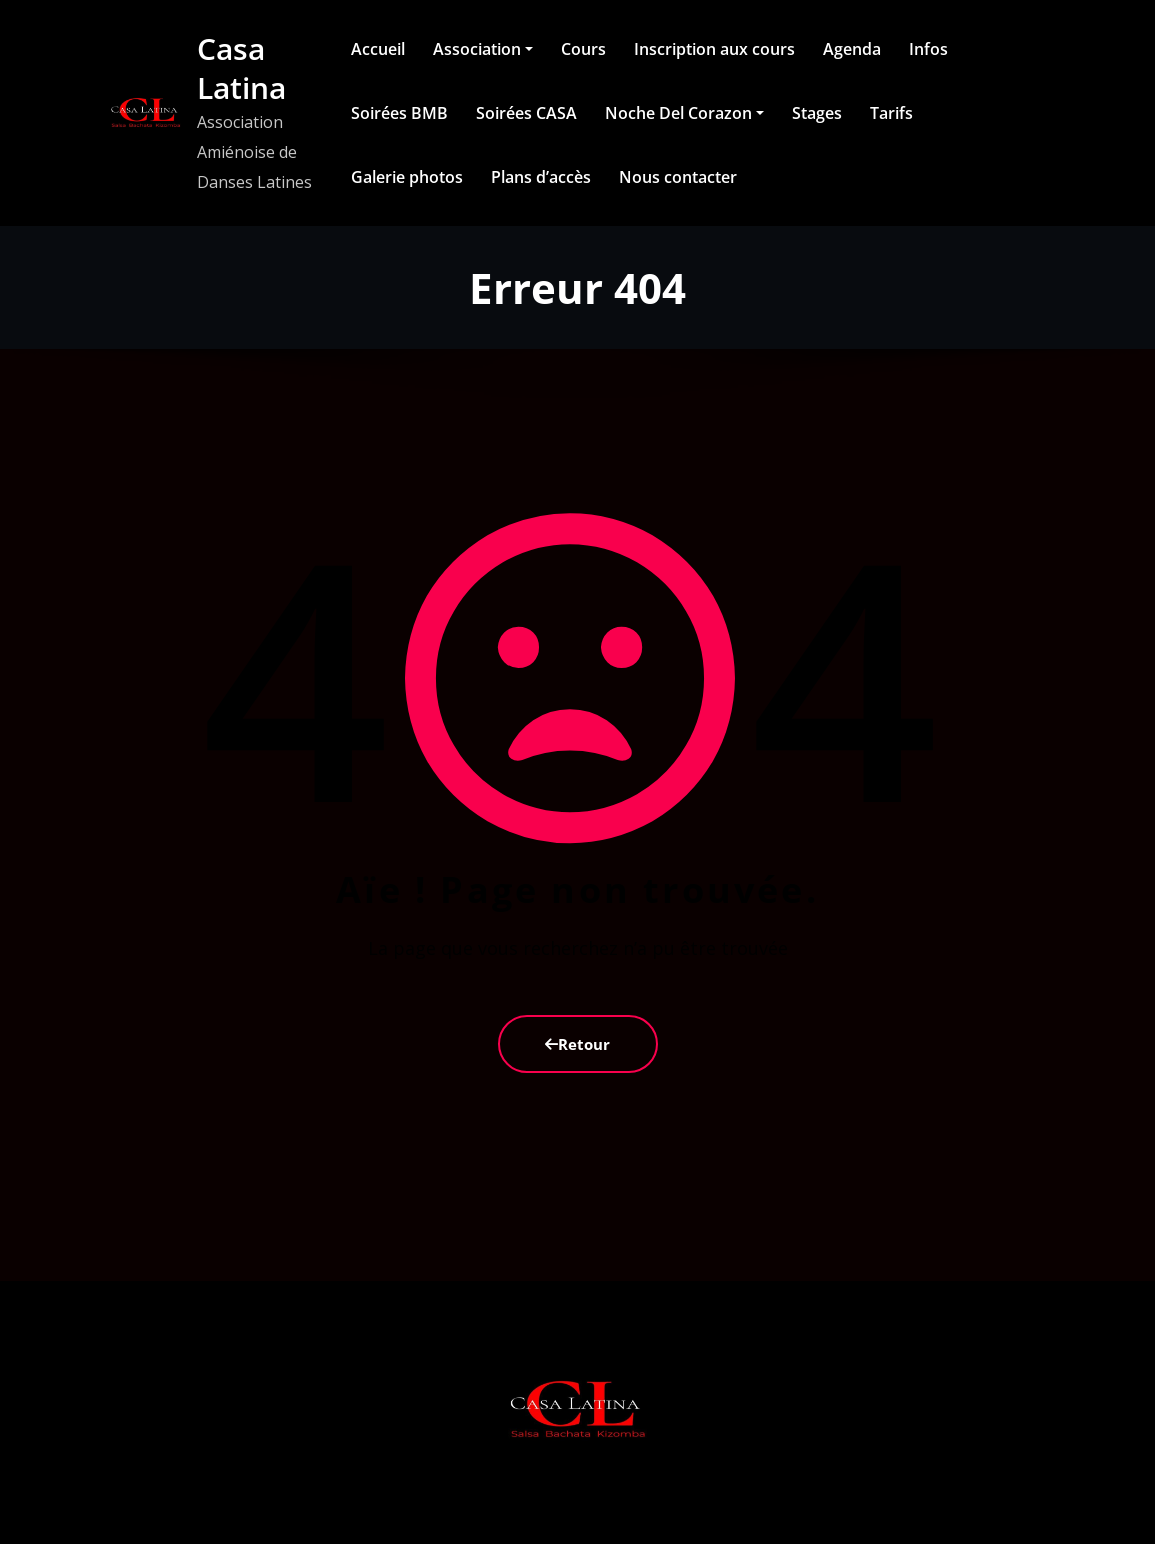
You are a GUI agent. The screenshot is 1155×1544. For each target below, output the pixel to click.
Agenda (852, 49)
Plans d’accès (541, 177)
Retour (577, 1044)
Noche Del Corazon (684, 113)
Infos (928, 49)
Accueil (378, 49)
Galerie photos (407, 177)
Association (483, 49)
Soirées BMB (399, 113)
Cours (583, 49)
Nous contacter (678, 177)
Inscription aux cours (714, 49)
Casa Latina (241, 68)
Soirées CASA (526, 113)
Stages (817, 113)
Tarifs (891, 113)
